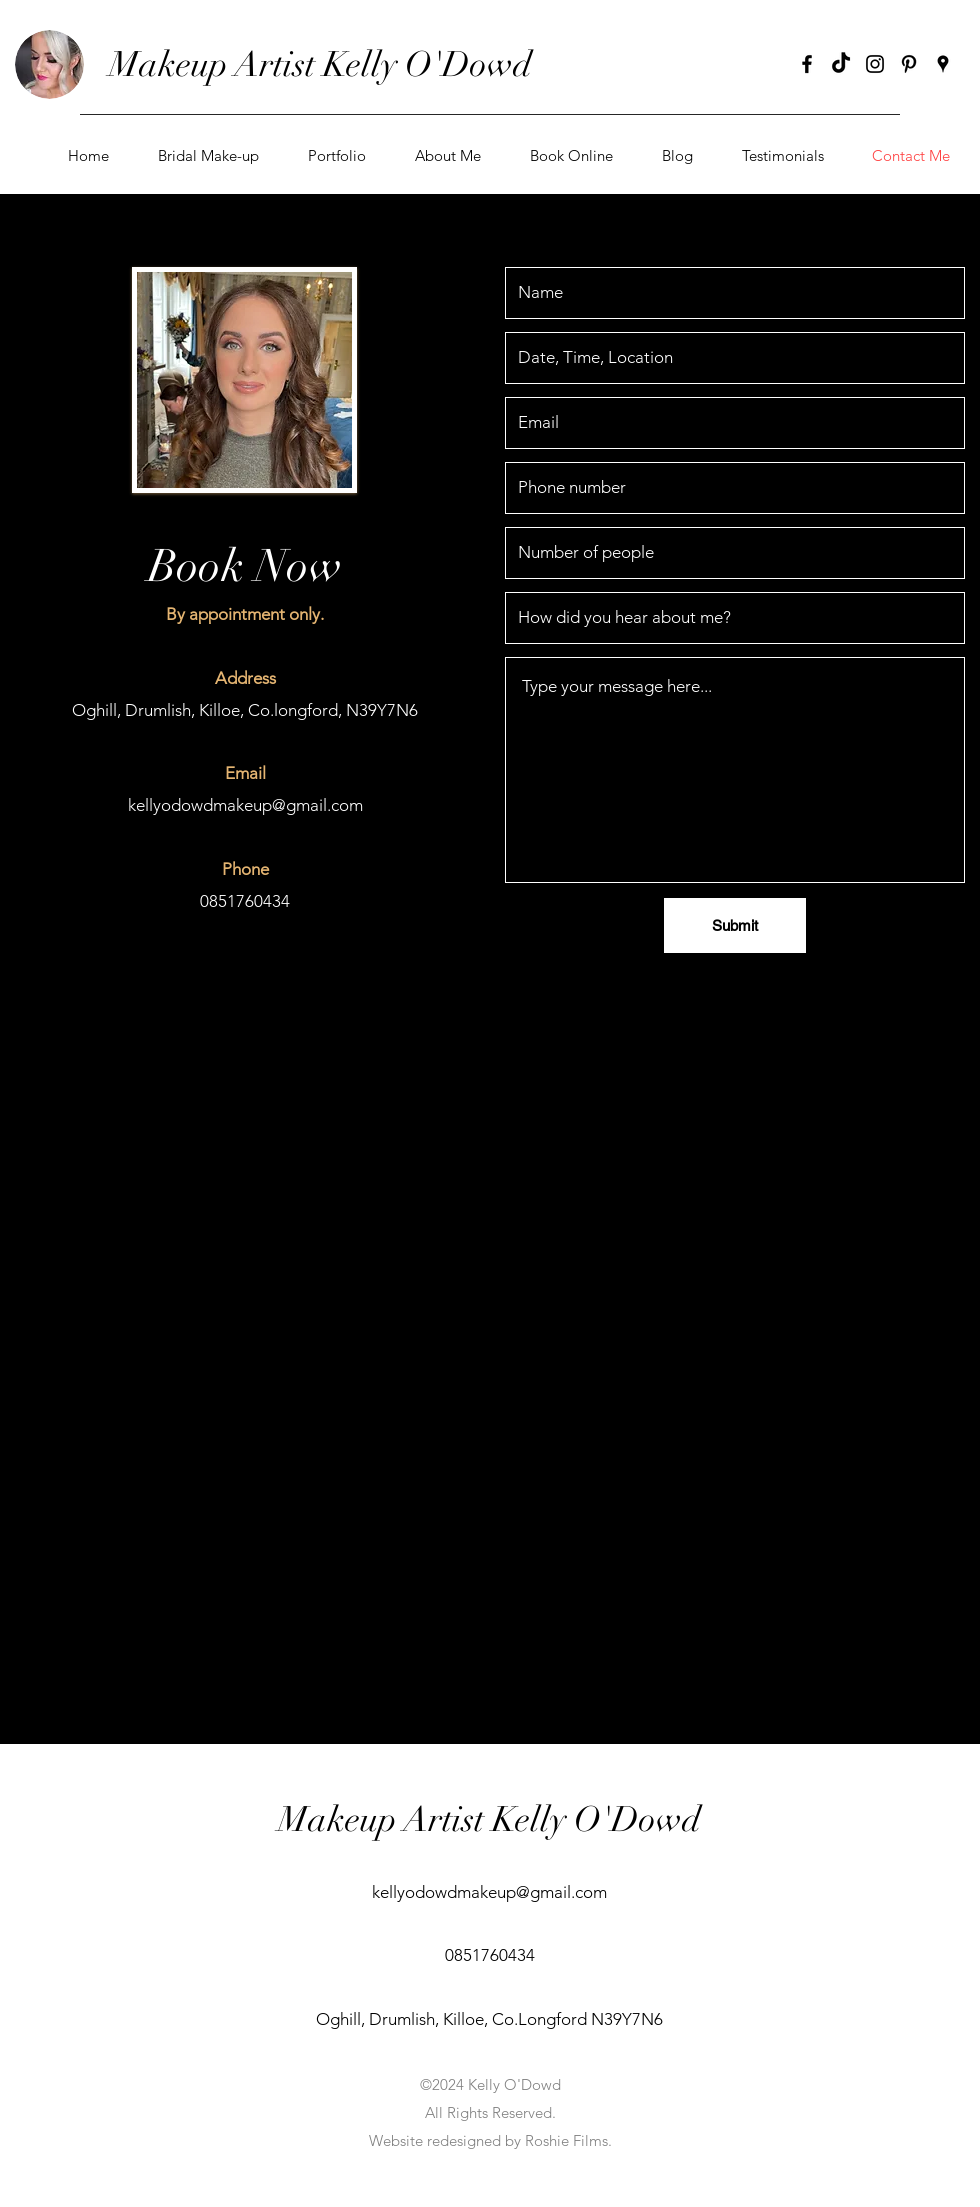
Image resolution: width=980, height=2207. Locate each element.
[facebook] (807, 64)
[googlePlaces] (943, 64)
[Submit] (735, 925)
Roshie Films (566, 2140)
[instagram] (875, 64)
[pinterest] (909, 64)
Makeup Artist (216, 64)
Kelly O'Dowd (427, 64)
